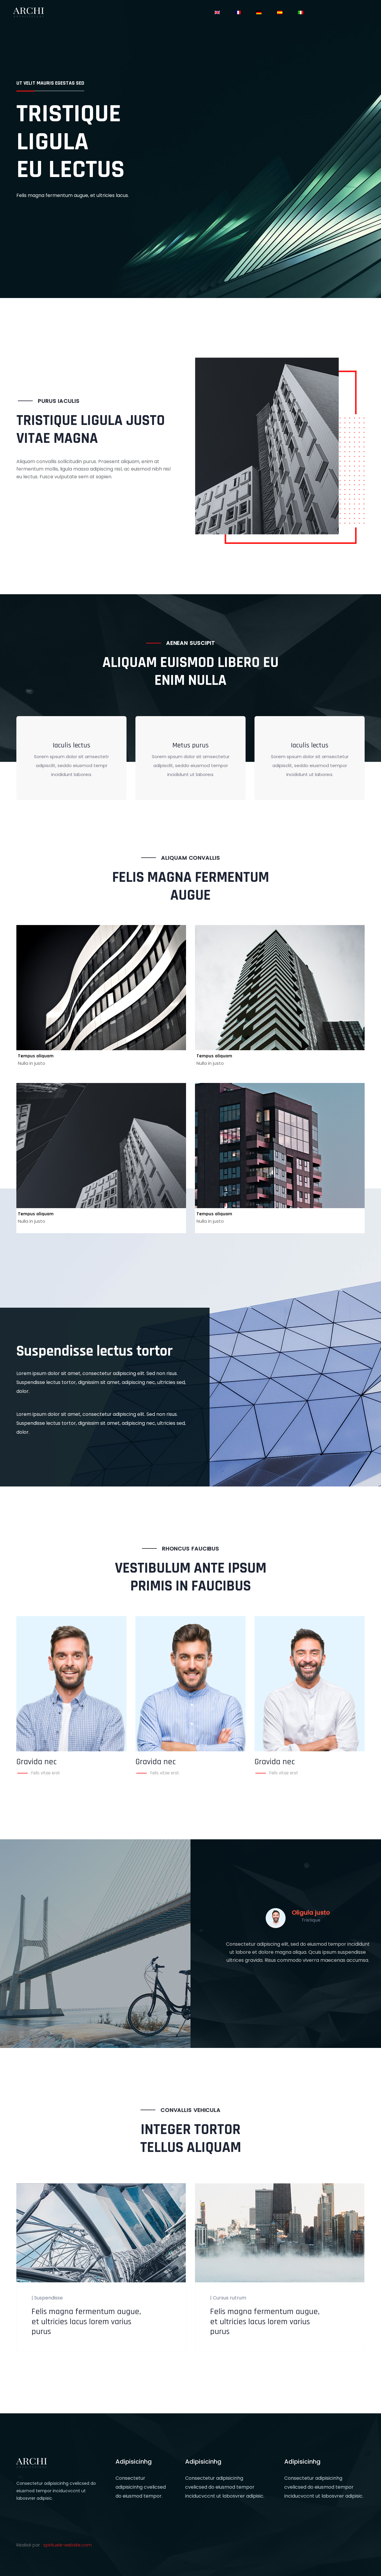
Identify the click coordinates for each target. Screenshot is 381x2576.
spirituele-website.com (67, 2545)
